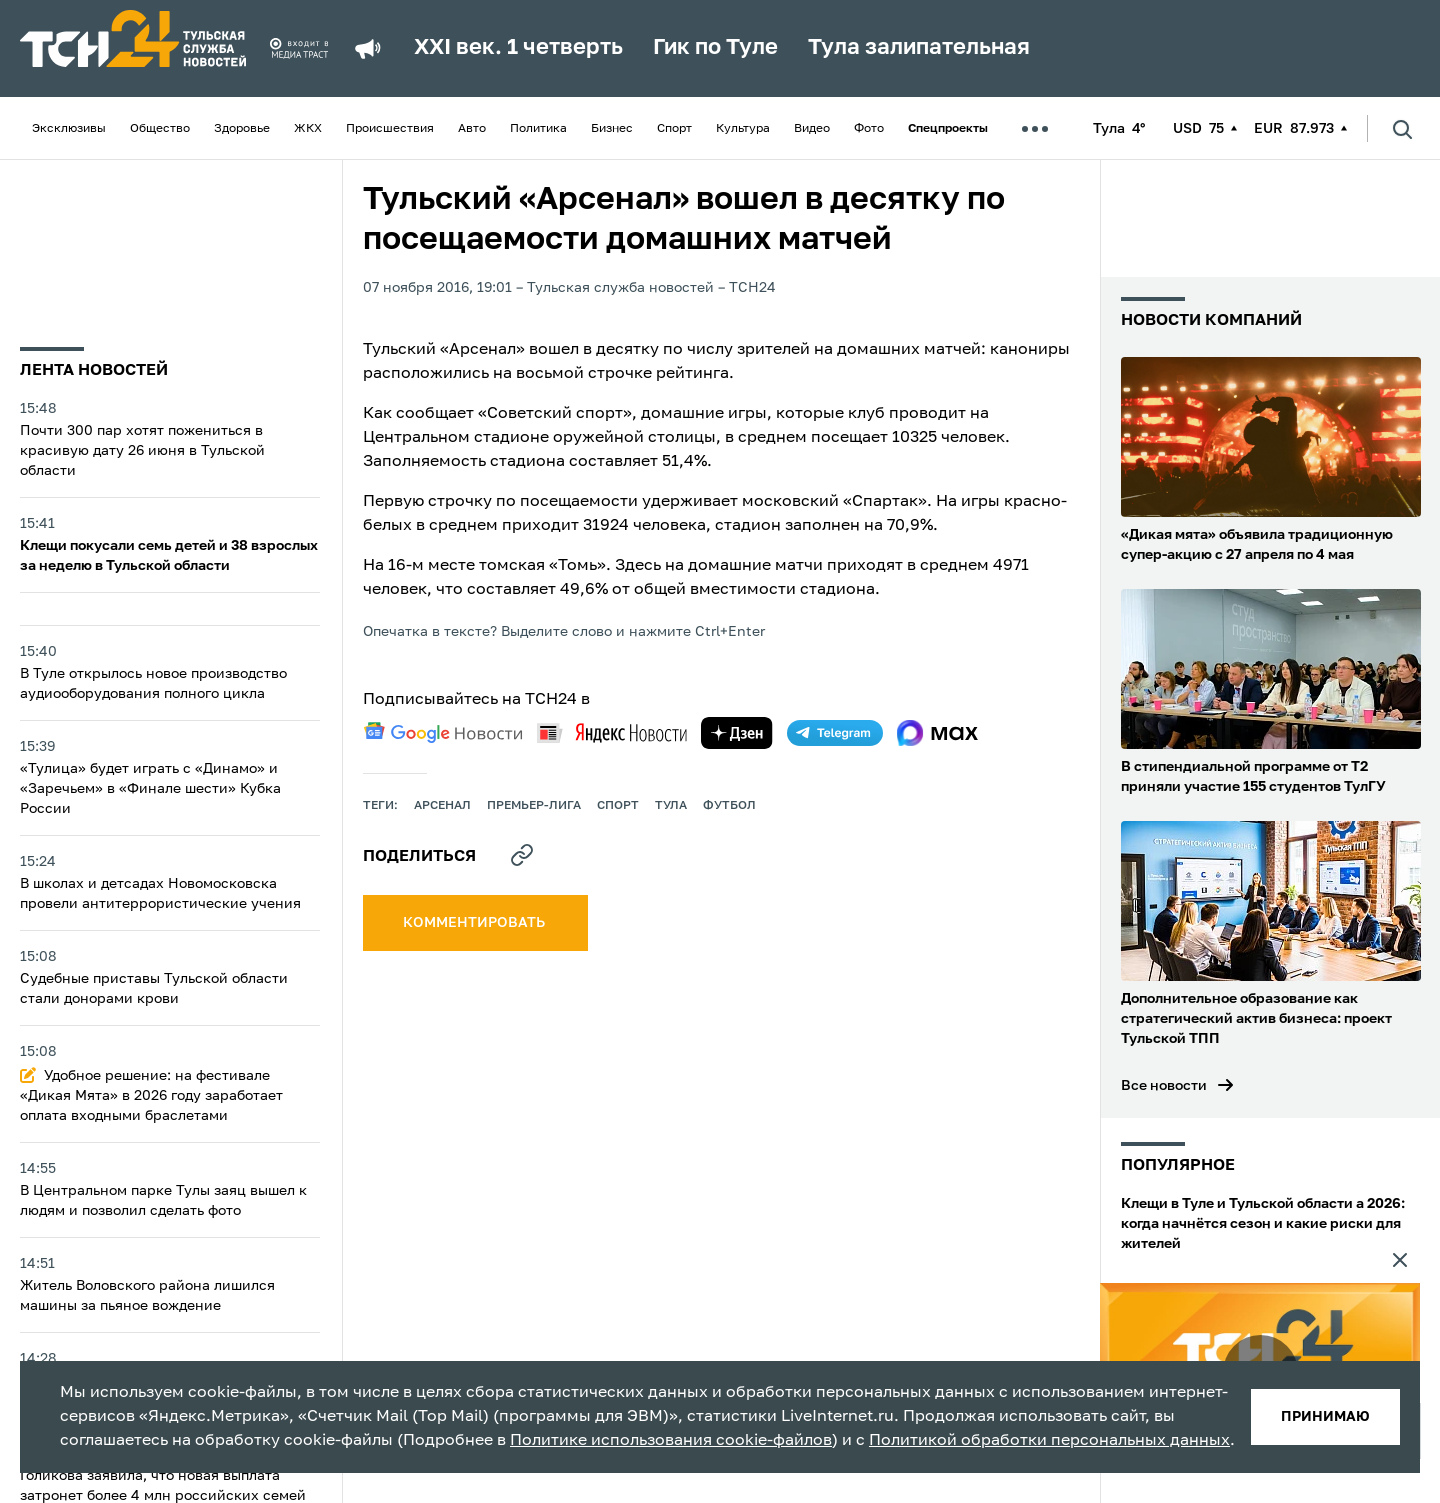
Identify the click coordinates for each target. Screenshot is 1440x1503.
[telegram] (835, 733)
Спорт (674, 129)
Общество (160, 129)
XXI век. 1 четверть (518, 48)
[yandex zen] (737, 733)
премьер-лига (534, 806)
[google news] (443, 733)
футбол (729, 806)
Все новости (1164, 1086)
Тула (671, 806)
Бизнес (612, 129)
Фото (869, 129)
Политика (538, 129)
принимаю (1325, 1417)
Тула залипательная (919, 48)
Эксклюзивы (69, 129)
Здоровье (242, 129)
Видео (812, 129)
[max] (937, 733)
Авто (472, 129)
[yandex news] (612, 732)
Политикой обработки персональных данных (1049, 1441)
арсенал (442, 806)
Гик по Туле (715, 48)
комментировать (475, 923)
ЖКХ (308, 129)
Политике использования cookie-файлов (671, 1441)
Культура (743, 129)
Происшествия (390, 129)
